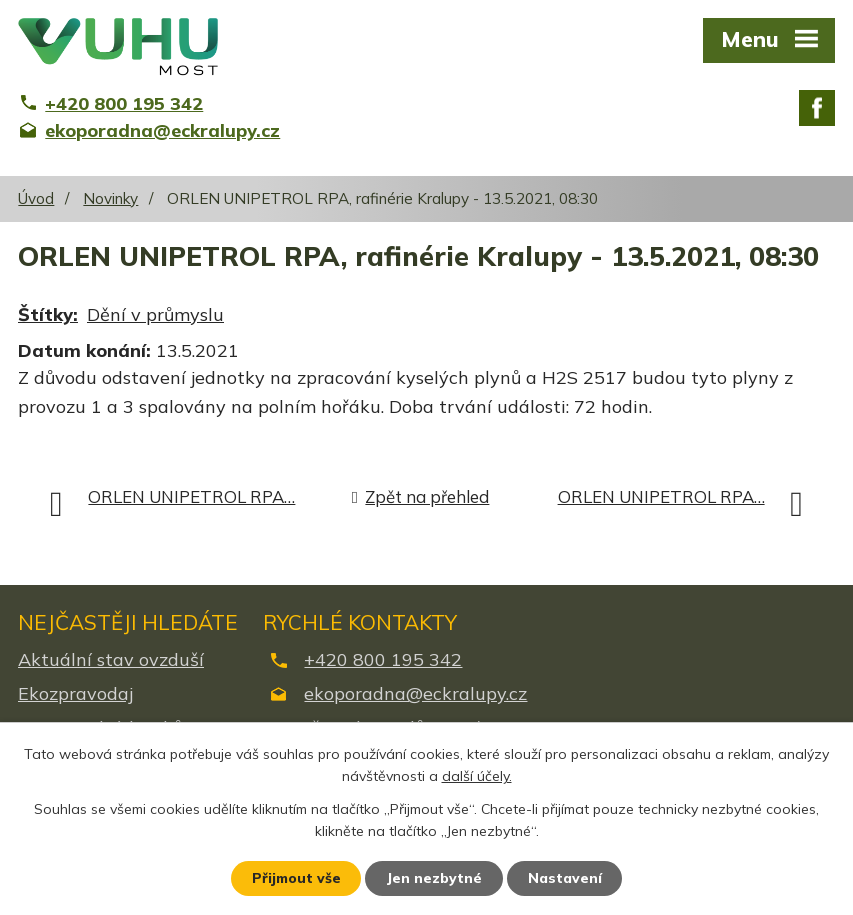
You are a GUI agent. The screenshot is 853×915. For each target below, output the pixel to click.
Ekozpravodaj (75, 693)
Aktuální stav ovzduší (111, 659)
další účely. (477, 776)
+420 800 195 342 (383, 659)
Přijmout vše (295, 878)
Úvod (36, 198)
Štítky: (48, 314)
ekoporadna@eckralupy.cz (415, 693)
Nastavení (566, 878)
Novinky (110, 198)
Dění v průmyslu (155, 314)
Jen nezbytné (435, 878)
